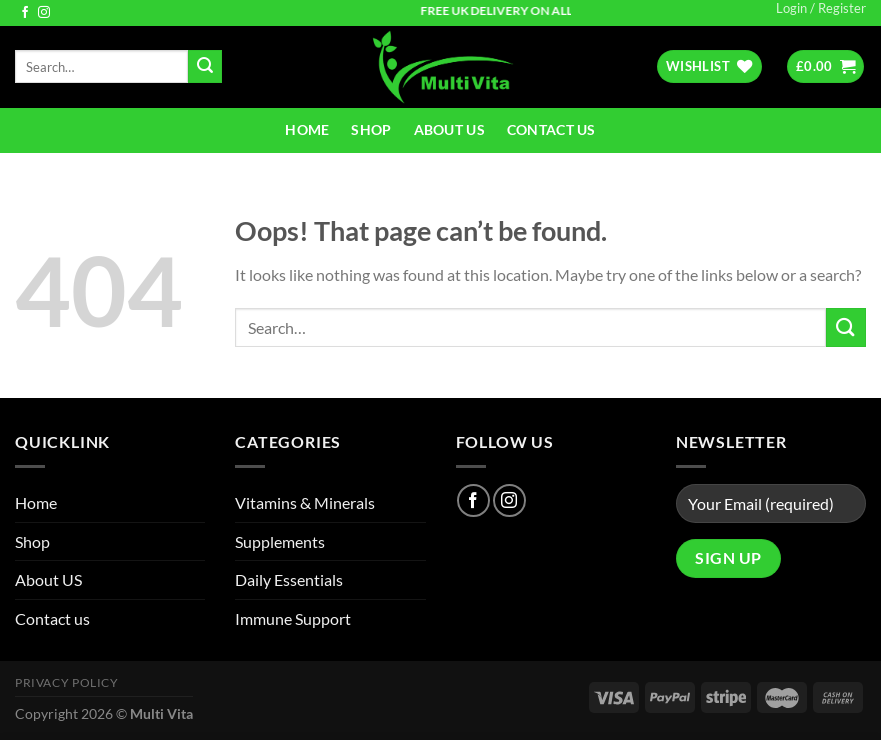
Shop (371, 129)
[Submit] (205, 67)
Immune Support (293, 618)
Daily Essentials (289, 579)
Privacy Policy (67, 682)
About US (449, 129)
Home (307, 129)
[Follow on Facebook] (25, 13)
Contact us (551, 129)
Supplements (280, 541)
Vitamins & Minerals (305, 502)
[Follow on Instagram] (44, 13)
